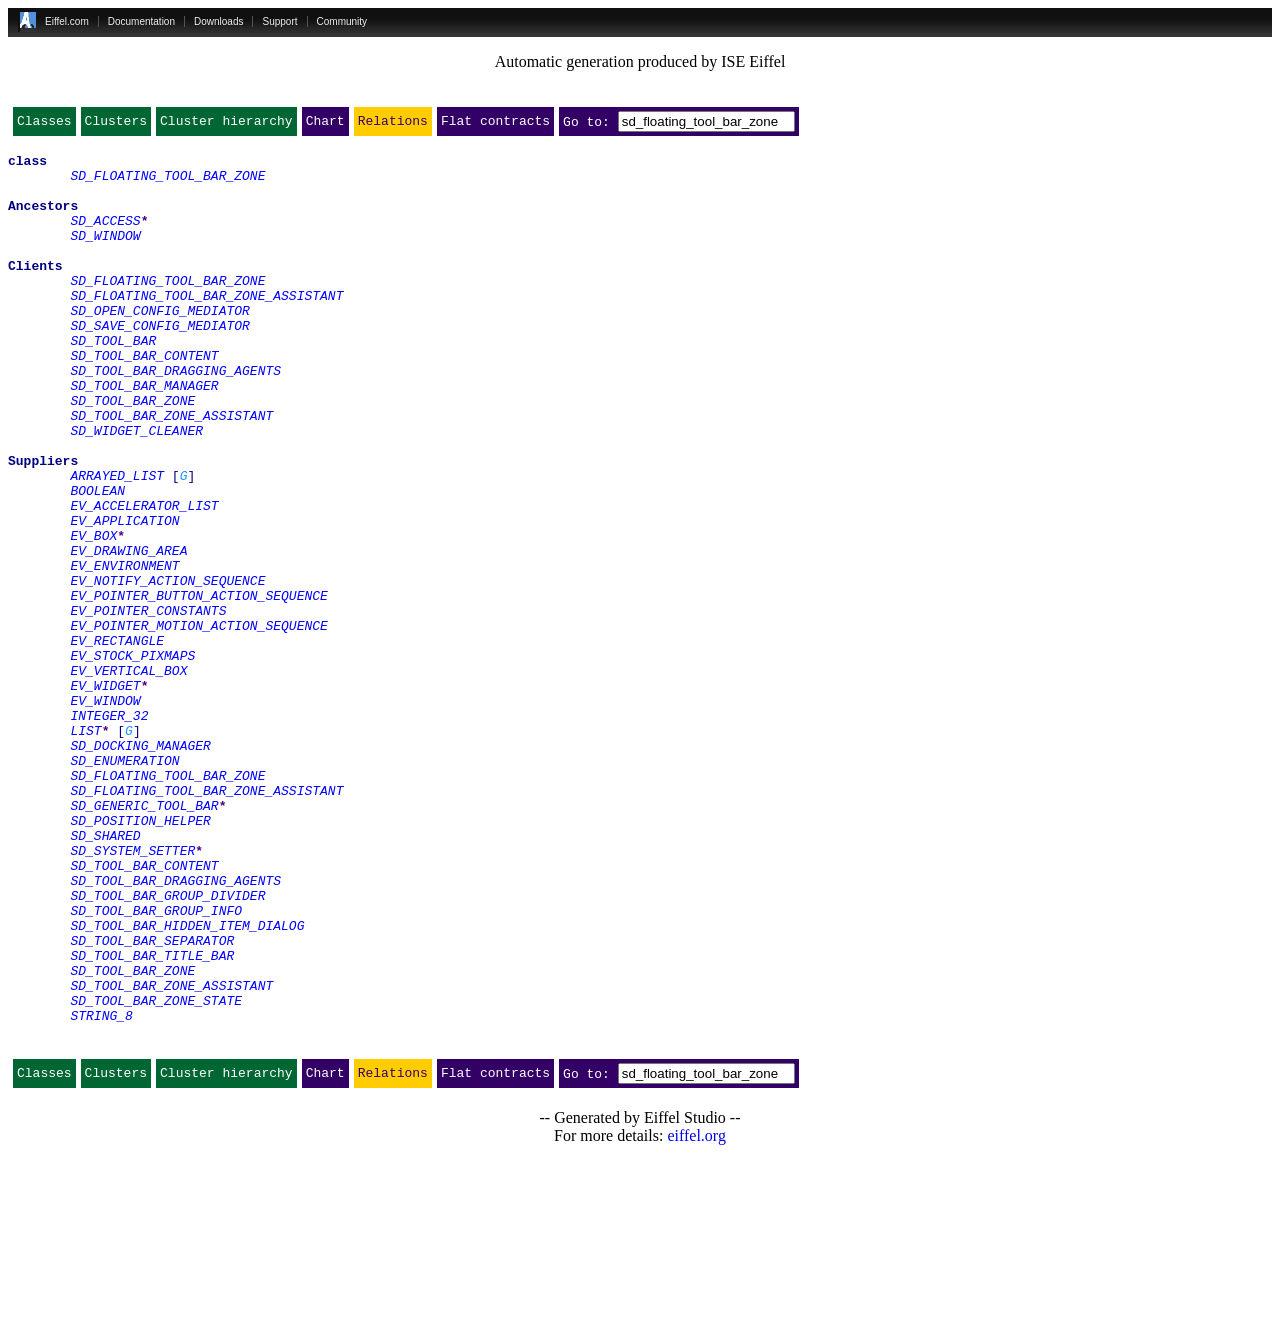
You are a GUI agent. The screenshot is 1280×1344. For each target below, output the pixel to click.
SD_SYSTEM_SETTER (132, 994)
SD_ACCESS (105, 238)
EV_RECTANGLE (117, 742)
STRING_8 (101, 1192)
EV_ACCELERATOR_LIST (144, 580)
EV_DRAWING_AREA (128, 634)
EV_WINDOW (105, 814)
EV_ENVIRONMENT (124, 652)
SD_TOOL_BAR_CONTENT (144, 400)
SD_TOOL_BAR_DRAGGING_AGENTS (175, 418)
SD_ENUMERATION (124, 886)
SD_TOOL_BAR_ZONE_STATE (156, 1174)
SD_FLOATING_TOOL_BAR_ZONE (167, 184)
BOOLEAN (97, 562)
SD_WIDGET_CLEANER (136, 490)
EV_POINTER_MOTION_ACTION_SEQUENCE (198, 724)
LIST (85, 850)
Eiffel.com (67, 21)
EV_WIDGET (105, 796)
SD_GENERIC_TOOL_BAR (144, 940)
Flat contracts (495, 125)
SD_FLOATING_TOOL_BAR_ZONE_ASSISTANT (206, 328)
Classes (44, 125)
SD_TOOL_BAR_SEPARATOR (152, 1102)
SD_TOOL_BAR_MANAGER (144, 436)
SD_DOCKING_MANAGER (140, 868)
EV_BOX (93, 616)
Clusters (116, 125)
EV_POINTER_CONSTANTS (148, 706)
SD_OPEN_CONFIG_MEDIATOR (159, 346)
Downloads (218, 21)
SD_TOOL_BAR (113, 382)
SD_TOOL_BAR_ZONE (132, 454)
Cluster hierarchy (226, 125)
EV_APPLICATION (124, 598)
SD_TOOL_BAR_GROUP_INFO (156, 1066)
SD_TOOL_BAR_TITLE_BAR (152, 1120)
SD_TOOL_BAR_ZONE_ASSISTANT (171, 472)
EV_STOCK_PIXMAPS (132, 760)
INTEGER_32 (109, 832)
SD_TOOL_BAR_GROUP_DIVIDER (167, 1048)
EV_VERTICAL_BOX (128, 778)
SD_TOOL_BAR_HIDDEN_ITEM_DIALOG (187, 1084)
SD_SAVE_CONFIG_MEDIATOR (159, 364)
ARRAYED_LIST (117, 544)
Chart (325, 125)
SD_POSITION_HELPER (140, 958)
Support (279, 21)
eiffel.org (696, 1318)
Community (342, 21)
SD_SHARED (105, 976)
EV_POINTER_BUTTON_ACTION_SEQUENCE (198, 688)
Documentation (141, 21)
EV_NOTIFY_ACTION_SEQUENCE (167, 670)
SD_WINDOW (105, 256)
